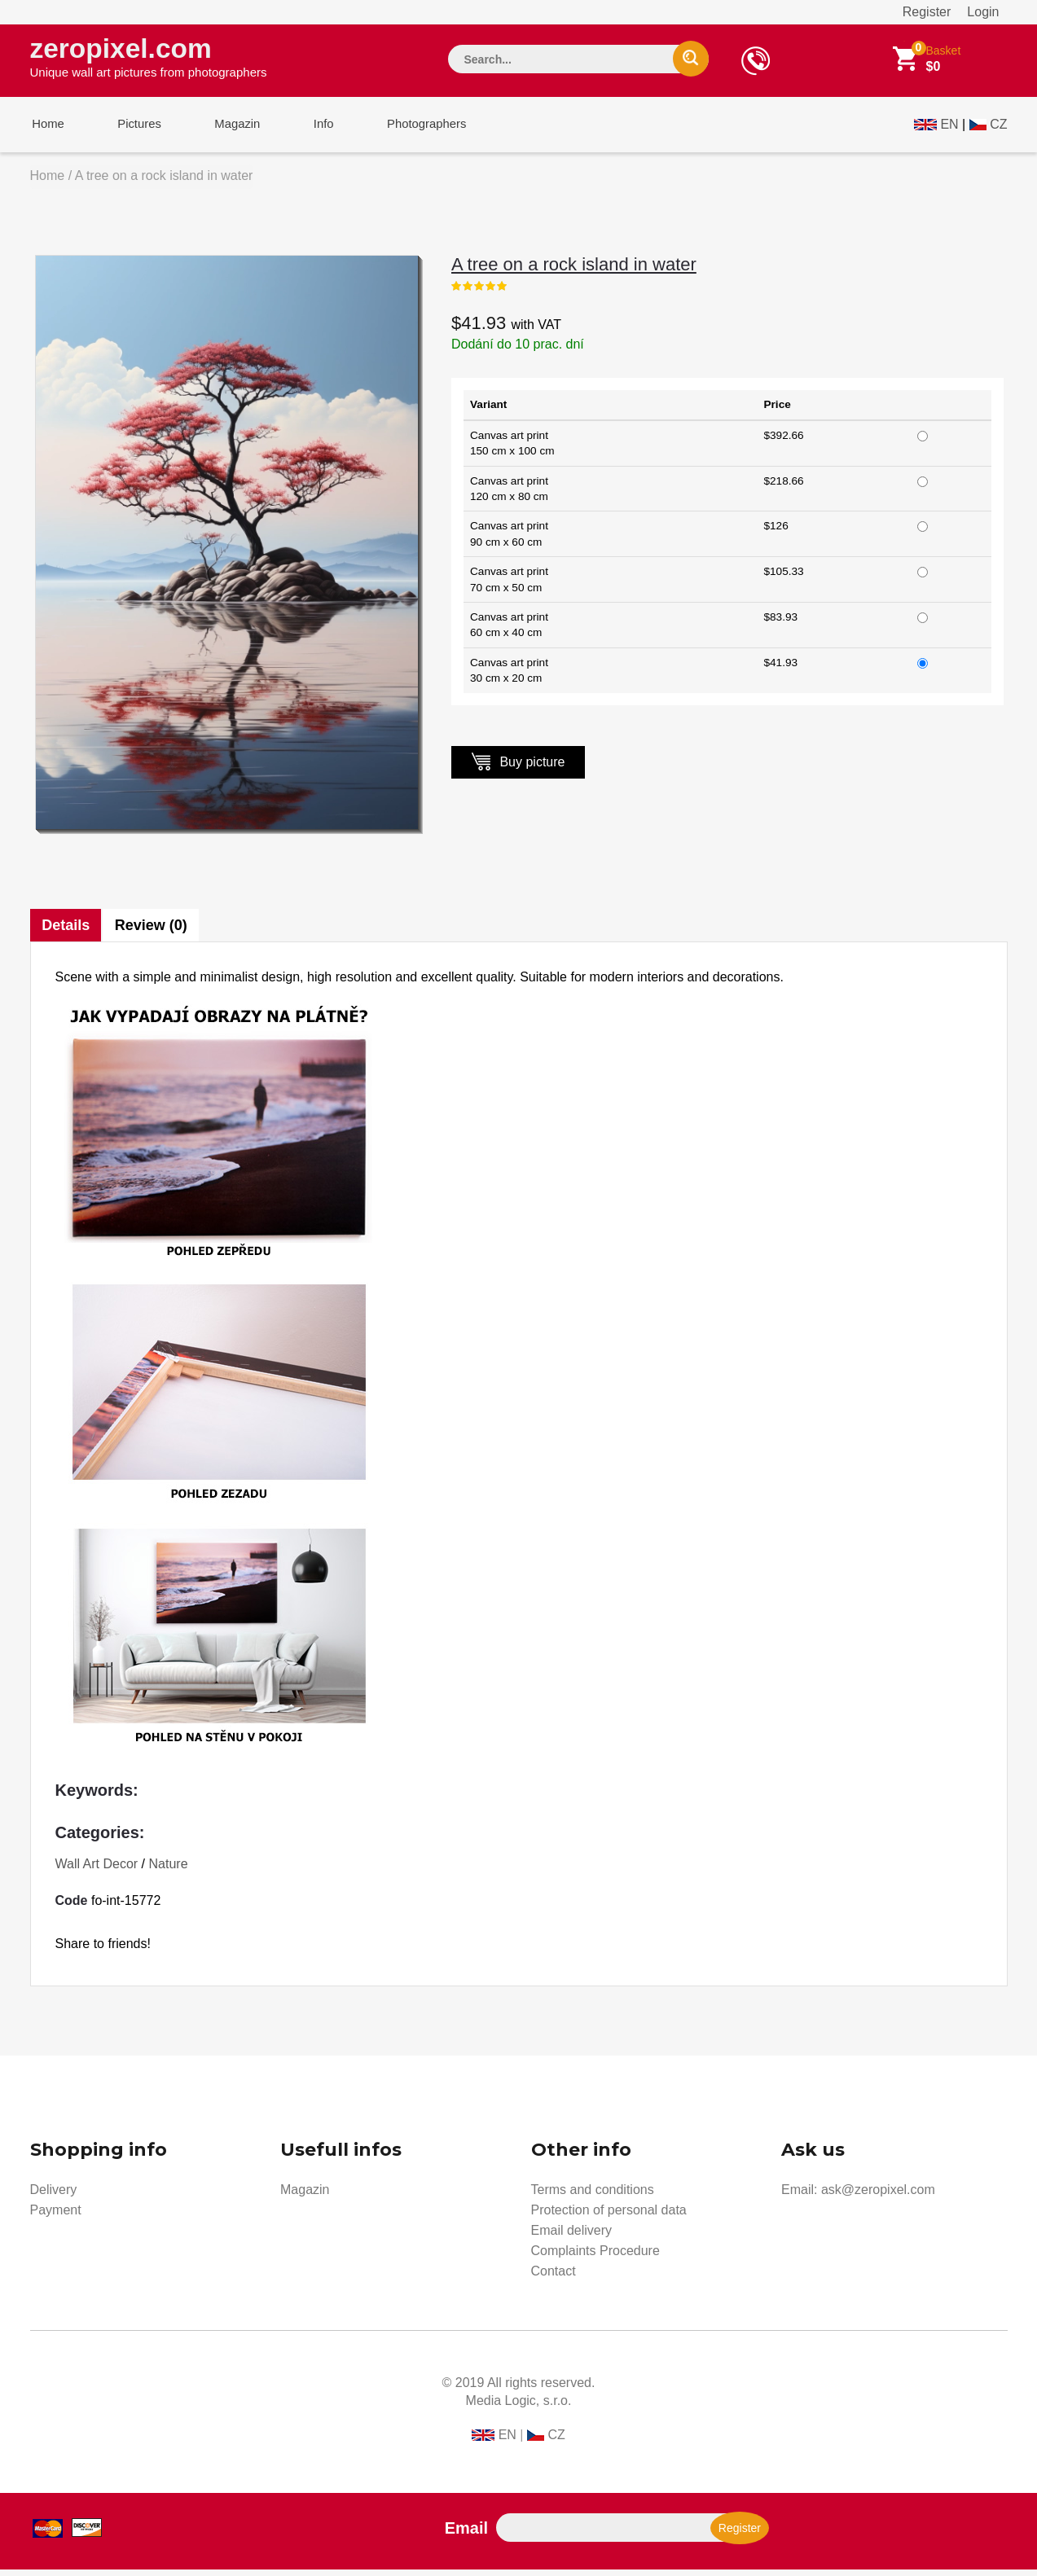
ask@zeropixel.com (878, 2196)
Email (466, 2534)
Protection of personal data (609, 2216)
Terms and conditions (592, 2196)
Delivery (53, 2196)
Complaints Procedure (595, 2257)
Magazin (227, 129)
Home (46, 129)
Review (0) (152, 932)
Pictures (134, 129)
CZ (998, 127)
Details (66, 932)
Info (309, 129)
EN (949, 127)
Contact (553, 2277)
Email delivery (572, 2237)
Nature (168, 1870)
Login (983, 12)
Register (927, 12)
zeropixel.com (148, 57)
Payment (55, 2216)
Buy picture (518, 767)
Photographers (408, 129)
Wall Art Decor (96, 1870)
